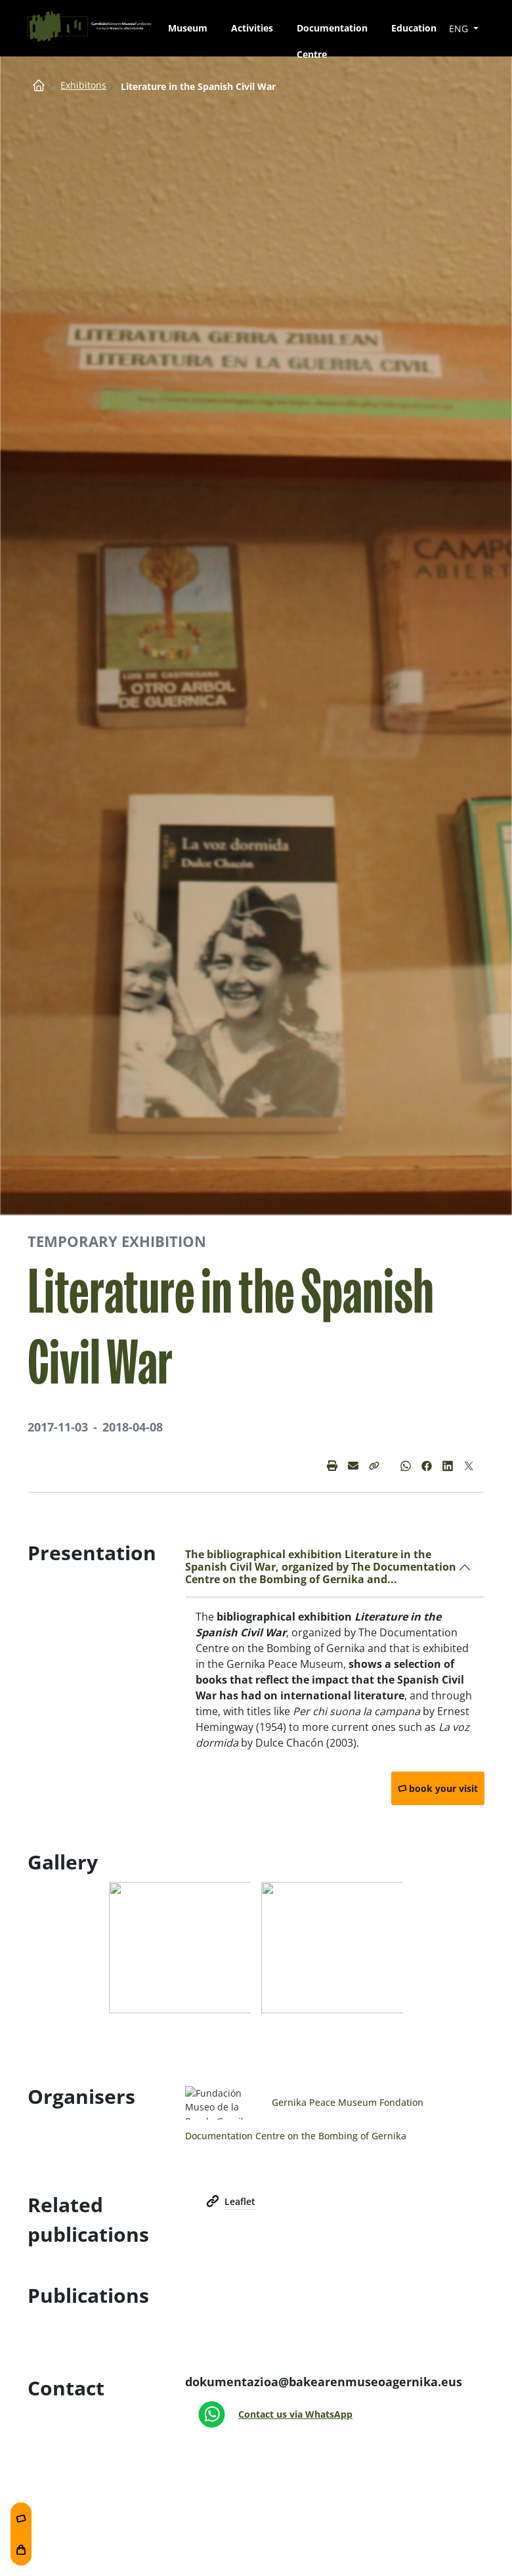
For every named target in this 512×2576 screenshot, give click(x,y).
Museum (187, 28)
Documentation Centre (332, 31)
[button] (374, 1465)
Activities (252, 28)
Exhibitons (83, 85)
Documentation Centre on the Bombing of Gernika (295, 2135)
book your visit (443, 1788)
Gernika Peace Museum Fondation (347, 2102)
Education (414, 28)
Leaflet (239, 2201)
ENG (460, 28)
